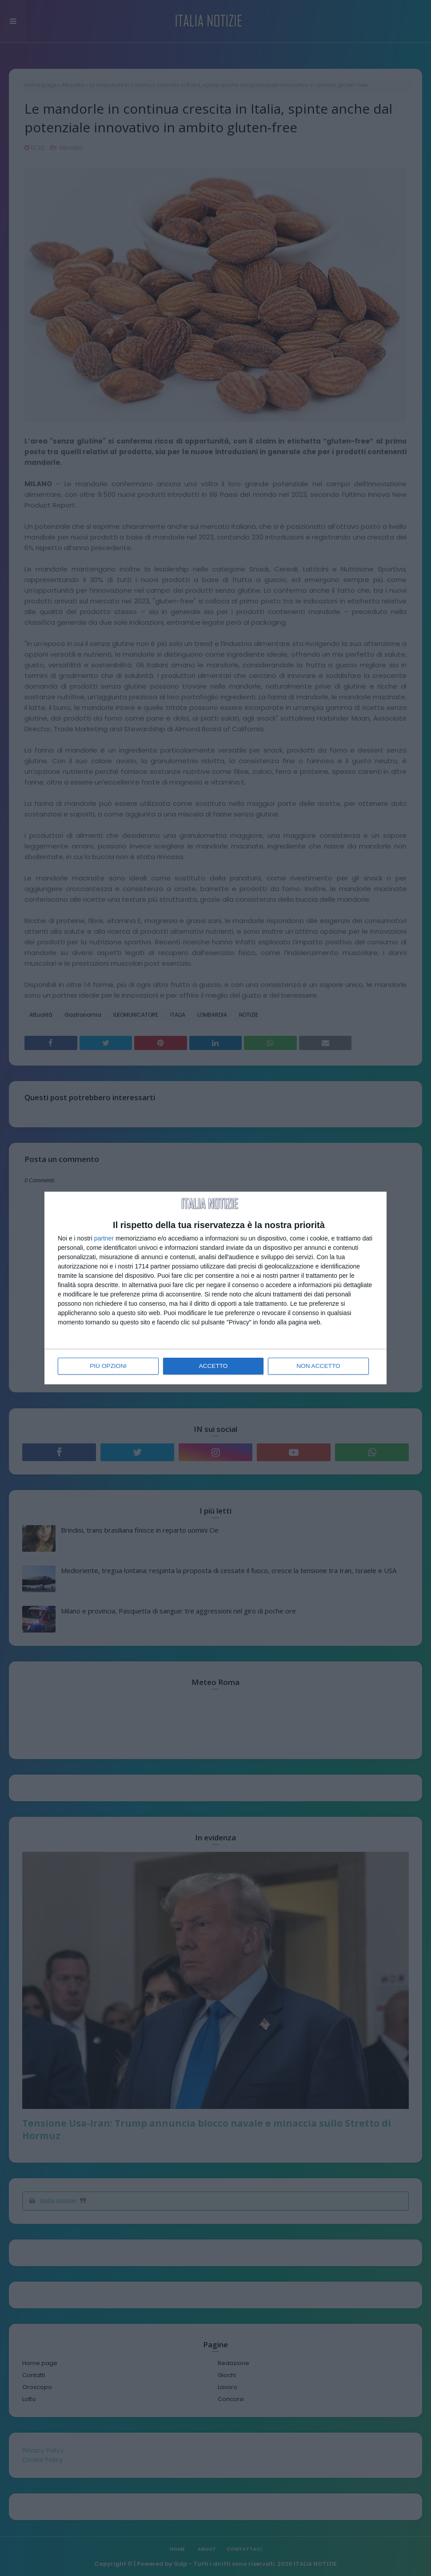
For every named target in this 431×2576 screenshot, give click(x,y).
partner (104, 1239)
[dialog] (215, 1288)
